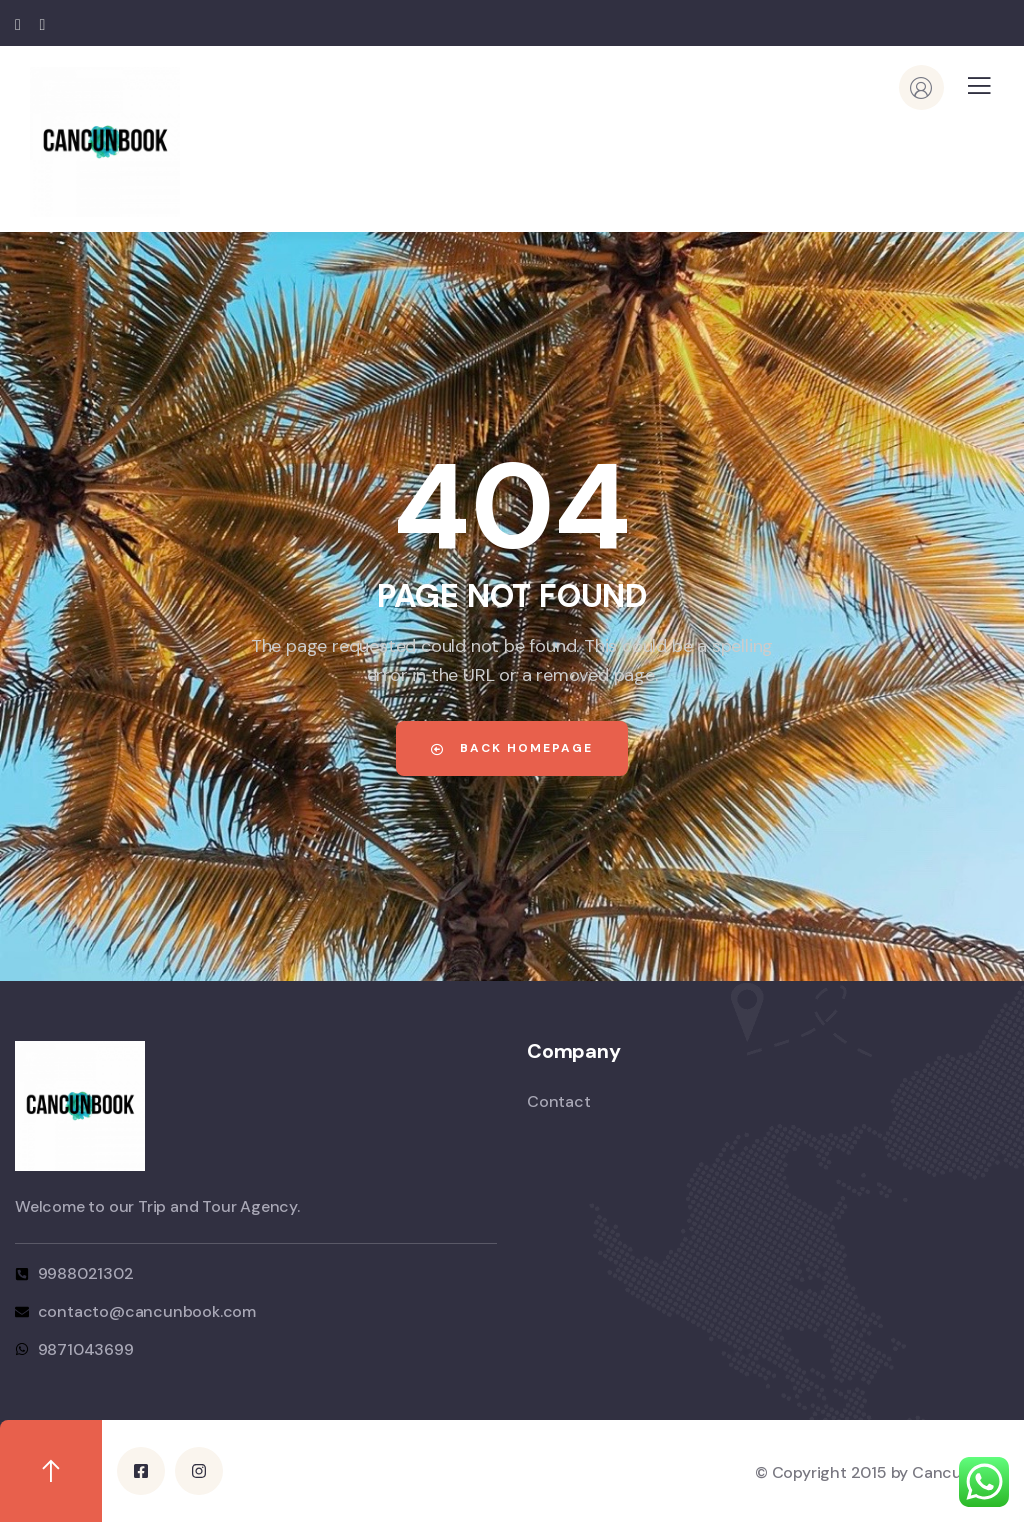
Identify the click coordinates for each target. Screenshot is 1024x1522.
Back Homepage (512, 748)
